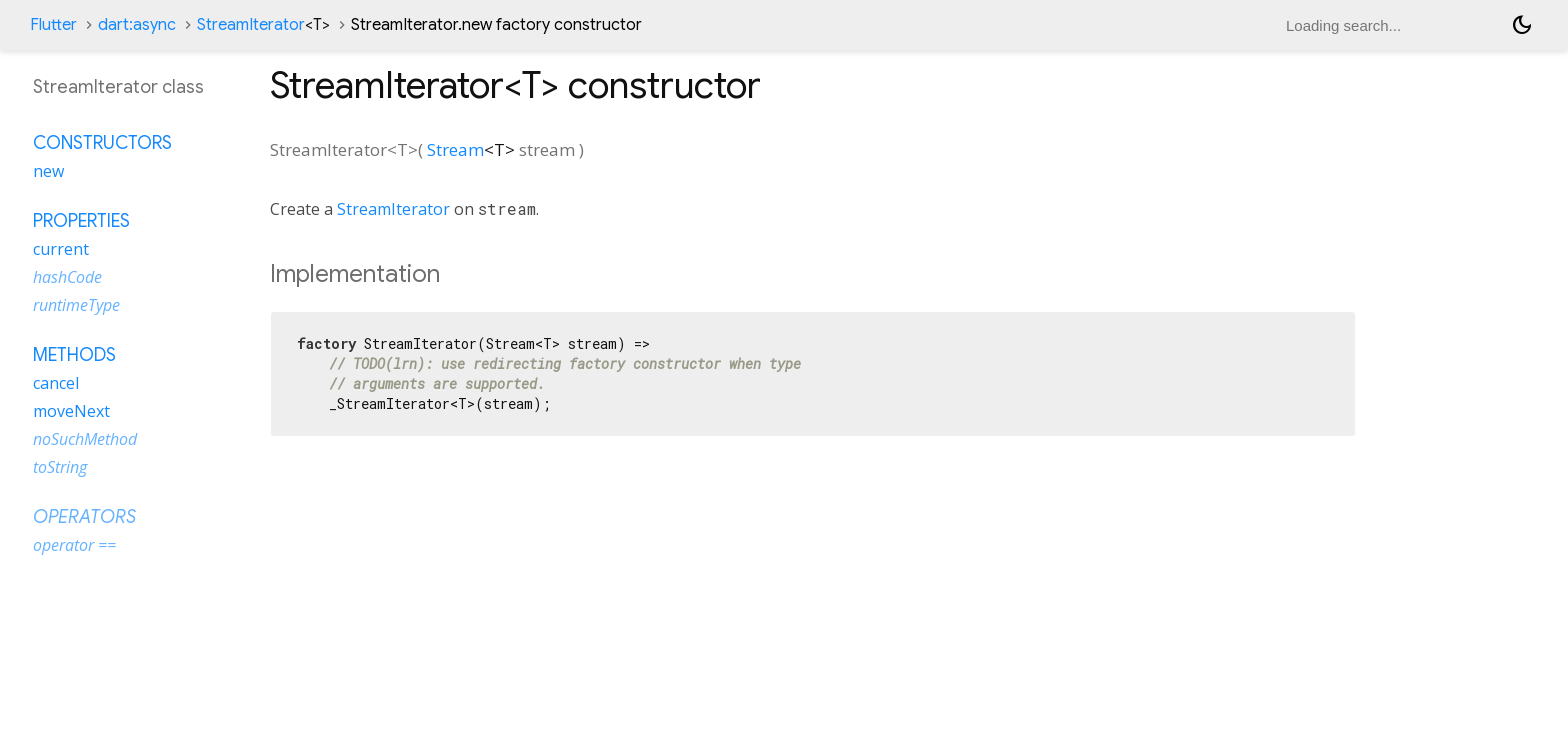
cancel (56, 383)
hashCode (67, 277)
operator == (74, 545)
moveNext (71, 411)
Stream (455, 149)
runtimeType (76, 305)
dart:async (137, 25)
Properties (81, 221)
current (61, 249)
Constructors (102, 143)
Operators (84, 517)
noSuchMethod (85, 439)
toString (60, 467)
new (48, 171)
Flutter (53, 25)
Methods (74, 355)
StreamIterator (263, 25)
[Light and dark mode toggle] (1522, 25)
